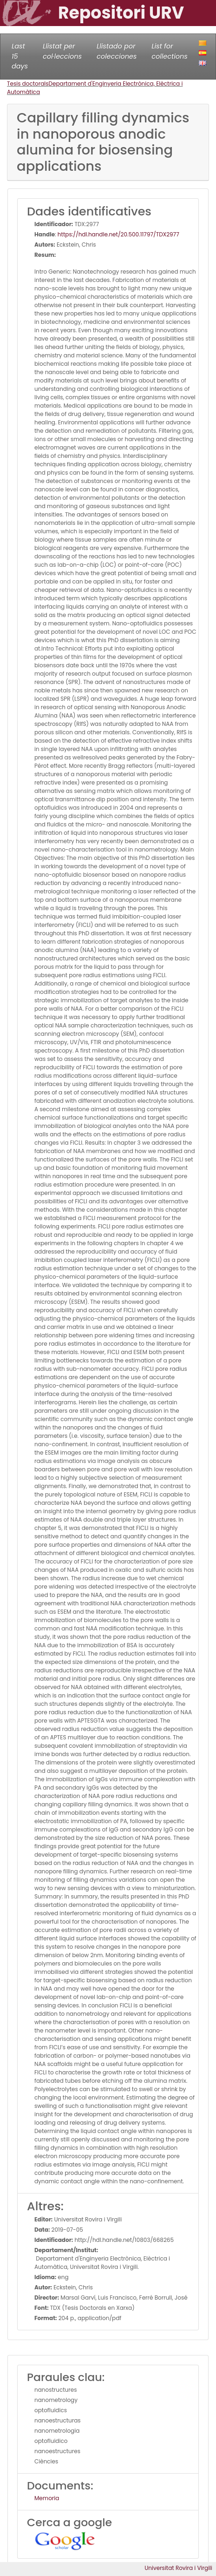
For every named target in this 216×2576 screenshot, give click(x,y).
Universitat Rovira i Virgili (178, 2568)
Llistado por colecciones (117, 51)
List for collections (169, 51)
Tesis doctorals (28, 83)
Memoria (46, 2498)
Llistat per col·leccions (62, 51)
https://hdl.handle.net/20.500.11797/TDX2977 (118, 234)
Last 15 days (20, 56)
